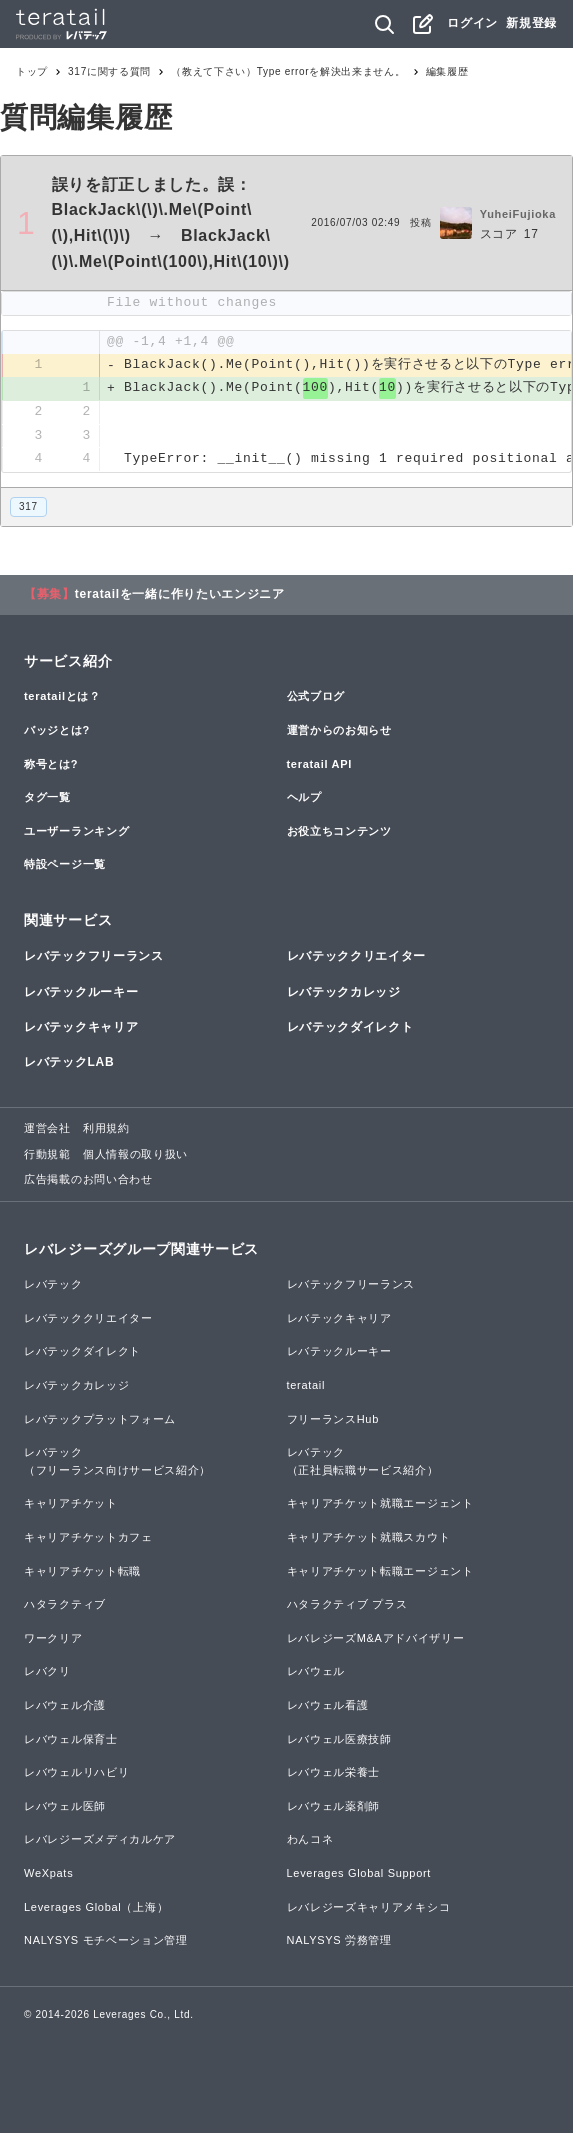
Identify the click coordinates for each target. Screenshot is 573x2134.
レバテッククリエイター (357, 958)
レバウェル (316, 1673)
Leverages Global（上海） (96, 1908)
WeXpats (48, 1874)
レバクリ (47, 1673)
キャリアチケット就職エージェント (380, 1505)
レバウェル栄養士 (334, 1773)
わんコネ (310, 1841)
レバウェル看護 (328, 1706)
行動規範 (47, 1155)
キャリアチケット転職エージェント (380, 1572)
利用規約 (106, 1129)
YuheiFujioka (518, 214)
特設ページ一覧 (65, 866)
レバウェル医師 (65, 1807)
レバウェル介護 (65, 1706)
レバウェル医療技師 (339, 1740)
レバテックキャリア (81, 1028)
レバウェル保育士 (71, 1740)
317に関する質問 (109, 71)
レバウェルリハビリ (76, 1773)
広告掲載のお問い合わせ (88, 1181)
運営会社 (47, 1129)
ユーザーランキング (76, 832)
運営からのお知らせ (339, 731)
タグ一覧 (47, 798)
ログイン (472, 23)
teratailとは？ (62, 698)
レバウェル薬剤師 (334, 1807)
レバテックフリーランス (94, 958)
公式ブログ (316, 698)
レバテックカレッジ (344, 993)
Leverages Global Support (359, 1874)
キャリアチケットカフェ (88, 1538)
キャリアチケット (71, 1505)
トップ (32, 71)
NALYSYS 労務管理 (339, 1941)
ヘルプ (304, 798)
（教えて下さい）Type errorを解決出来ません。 (288, 71)
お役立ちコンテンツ (339, 832)
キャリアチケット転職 (82, 1572)
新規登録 (531, 23)
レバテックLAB (69, 1063)
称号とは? (51, 765)
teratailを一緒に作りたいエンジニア (180, 596)
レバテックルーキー (81, 993)
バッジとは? (57, 731)
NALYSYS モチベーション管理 (106, 1941)
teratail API (319, 765)
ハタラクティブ (65, 1606)
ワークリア (53, 1639)
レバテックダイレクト (350, 1028)
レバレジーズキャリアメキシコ (369, 1908)
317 (28, 507)
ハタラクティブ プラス (347, 1606)
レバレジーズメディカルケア (100, 1841)
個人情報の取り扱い (135, 1155)
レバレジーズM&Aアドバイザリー (376, 1639)
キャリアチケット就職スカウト (369, 1538)
